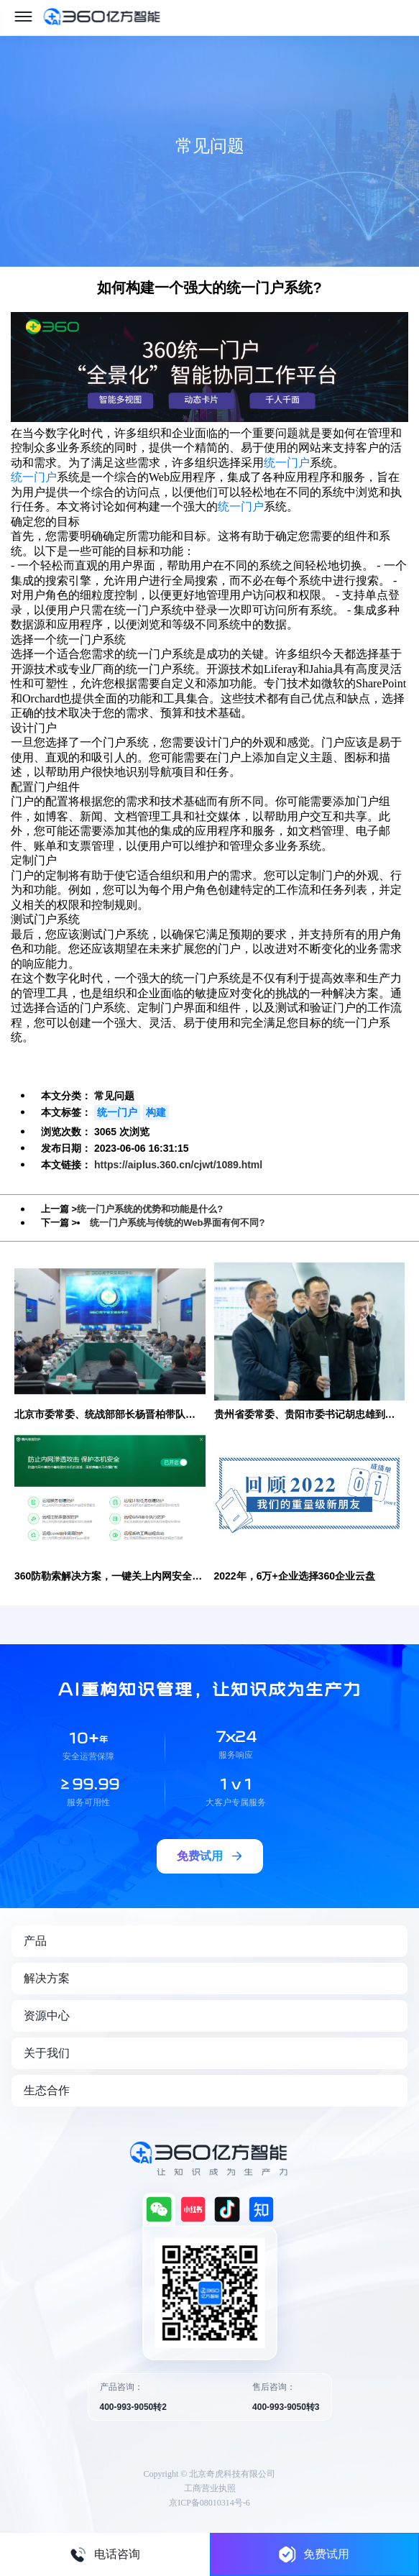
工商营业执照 (210, 2488)
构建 (156, 1112)
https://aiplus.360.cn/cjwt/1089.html (178, 1164)
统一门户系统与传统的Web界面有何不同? (177, 1222)
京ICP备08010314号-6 (209, 2503)
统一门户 (287, 463)
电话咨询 (105, 2554)
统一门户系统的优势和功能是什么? (150, 1209)
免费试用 (314, 2554)
